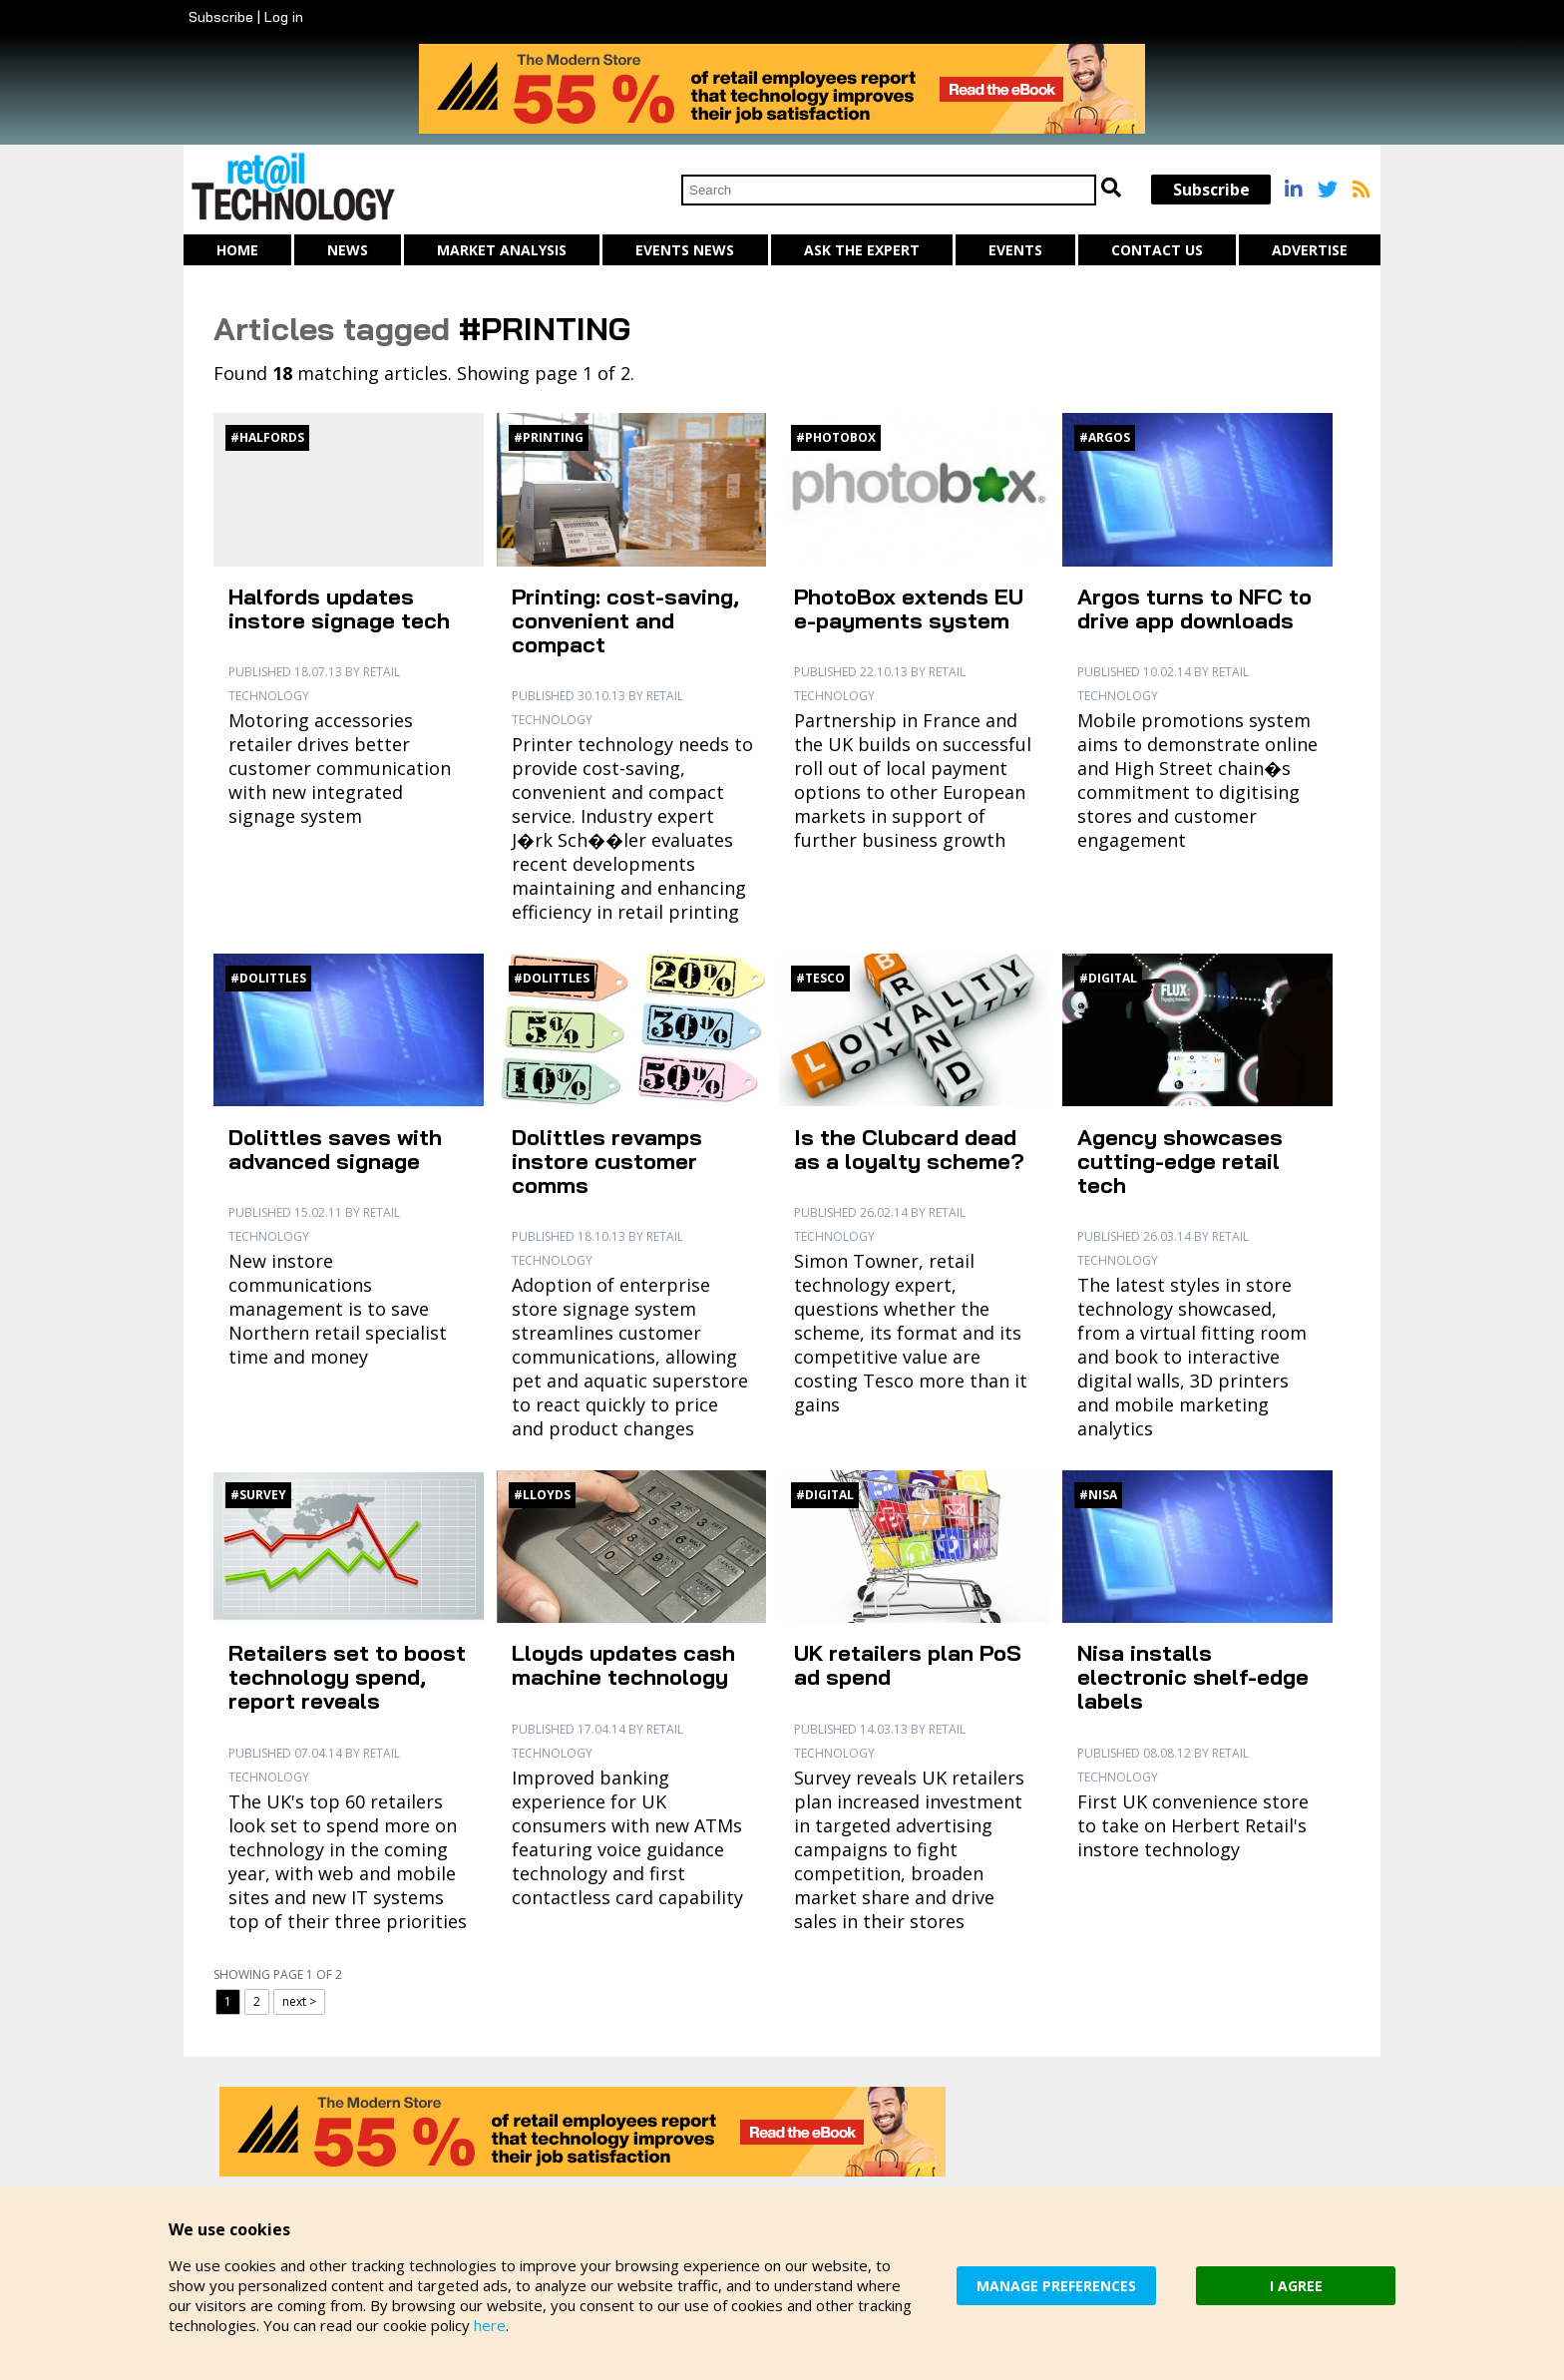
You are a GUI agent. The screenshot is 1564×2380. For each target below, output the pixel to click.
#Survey (258, 1494)
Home (237, 249)
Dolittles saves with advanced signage (335, 1149)
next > (299, 2001)
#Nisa (1098, 1494)
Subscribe (221, 17)
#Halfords (267, 437)
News (347, 249)
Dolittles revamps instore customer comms (607, 1161)
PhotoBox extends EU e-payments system (908, 608)
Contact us (1157, 249)
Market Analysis (502, 249)
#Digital (1108, 978)
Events (1015, 249)
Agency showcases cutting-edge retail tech (1180, 1161)
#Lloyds (542, 1494)
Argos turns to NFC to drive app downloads (1194, 608)
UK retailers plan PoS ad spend (907, 1665)
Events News (684, 249)
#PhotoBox (836, 437)
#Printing (549, 437)
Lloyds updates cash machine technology (623, 1665)
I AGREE (1296, 2285)
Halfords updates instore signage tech (339, 608)
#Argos (1104, 437)
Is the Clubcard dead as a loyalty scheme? (909, 1149)
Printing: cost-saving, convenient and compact (625, 620)
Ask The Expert (862, 249)
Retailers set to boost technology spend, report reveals (347, 1677)
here (490, 2325)
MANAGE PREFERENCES (1056, 2285)
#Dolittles (268, 978)
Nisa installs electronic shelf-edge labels (1193, 1677)
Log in (283, 17)
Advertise (1310, 249)
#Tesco (820, 978)
